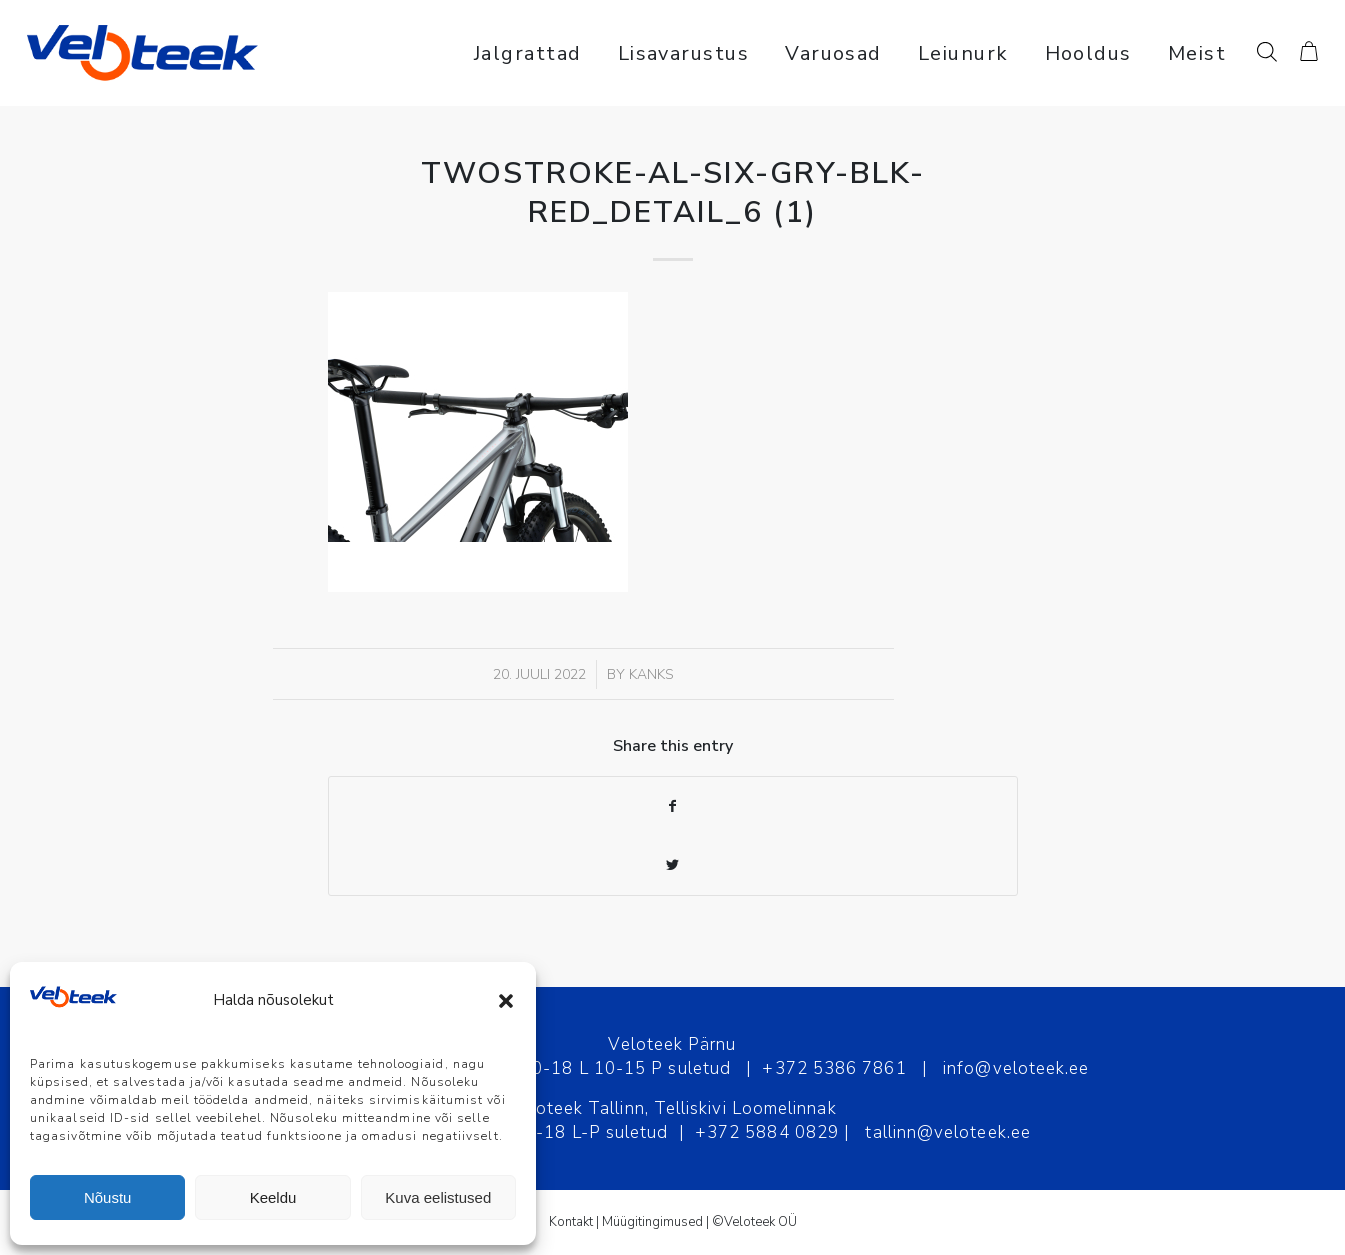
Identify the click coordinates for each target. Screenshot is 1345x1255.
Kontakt (571, 1222)
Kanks (651, 674)
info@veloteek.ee (1016, 1068)
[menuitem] (528, 53)
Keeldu (273, 1197)
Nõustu (108, 1197)
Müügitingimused (652, 1222)
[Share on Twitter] (673, 865)
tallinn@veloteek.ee (948, 1132)
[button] (506, 1001)
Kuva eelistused (438, 1197)
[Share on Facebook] (673, 806)
